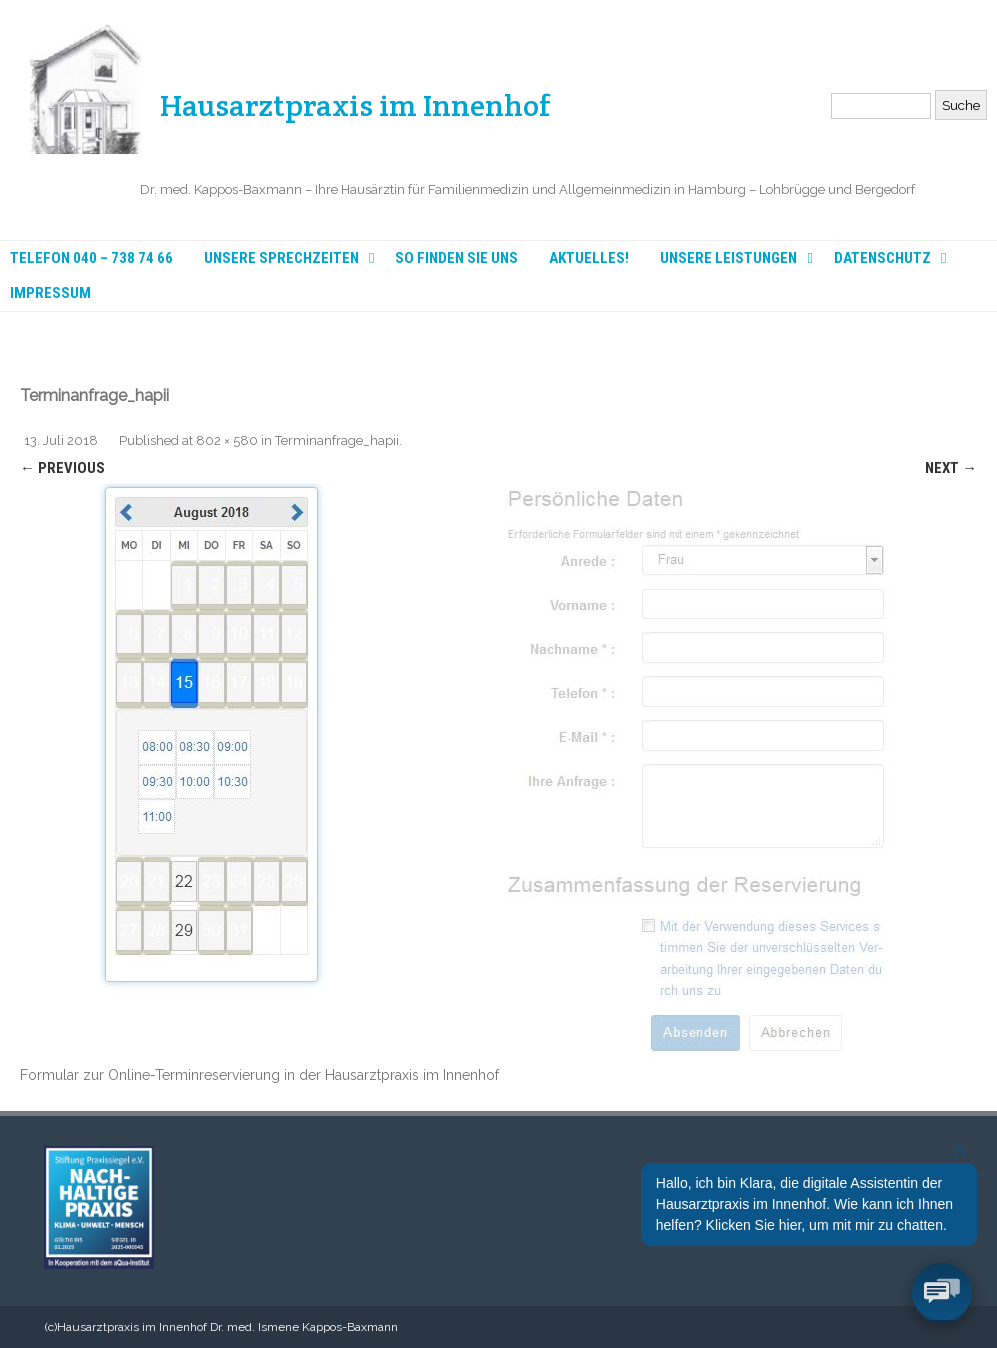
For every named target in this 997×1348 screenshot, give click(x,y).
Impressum (50, 293)
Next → (951, 468)
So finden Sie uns (456, 258)
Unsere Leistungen (728, 258)
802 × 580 (227, 440)
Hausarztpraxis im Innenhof (355, 99)
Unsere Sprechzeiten (281, 258)
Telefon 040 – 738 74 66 (91, 258)
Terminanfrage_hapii (337, 440)
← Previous (62, 468)
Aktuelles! (589, 258)
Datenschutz (882, 258)
